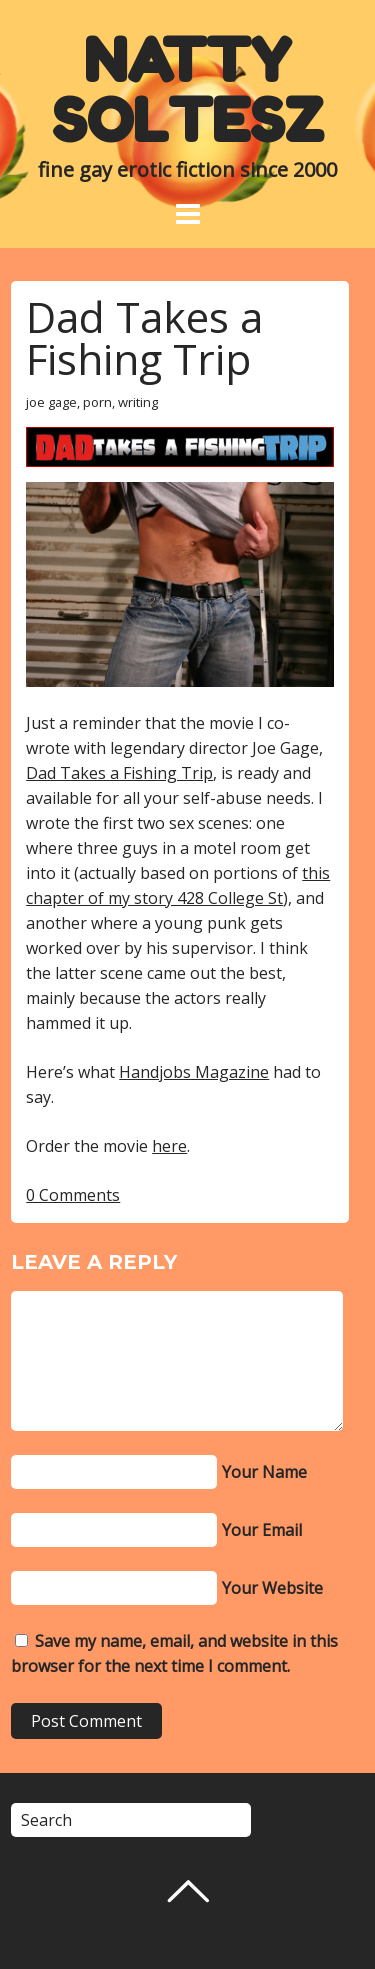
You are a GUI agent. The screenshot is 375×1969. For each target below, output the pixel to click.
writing (138, 402)
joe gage (51, 402)
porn (97, 402)
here (169, 1146)
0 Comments (73, 1195)
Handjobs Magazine (194, 1072)
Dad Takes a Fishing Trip (144, 337)
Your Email (262, 1530)
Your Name (264, 1472)
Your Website (272, 1588)
